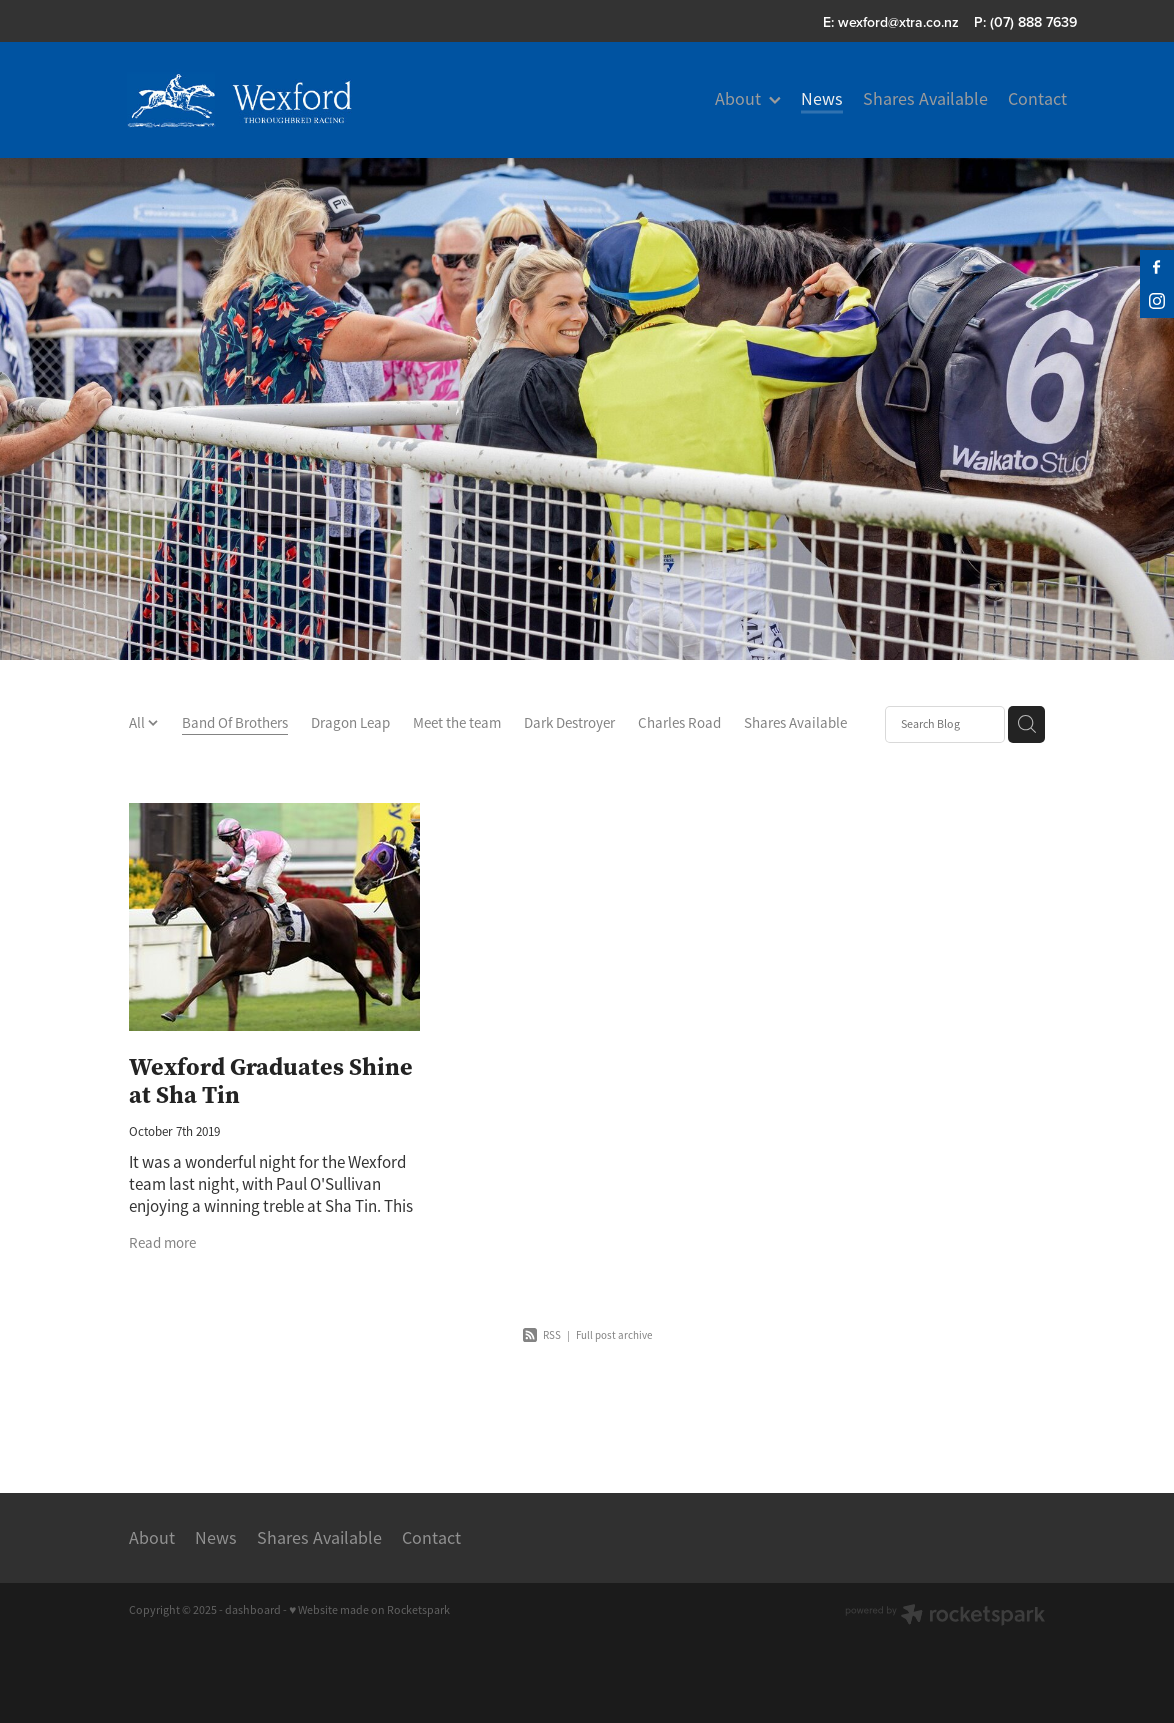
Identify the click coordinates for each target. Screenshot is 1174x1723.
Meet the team (457, 722)
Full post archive (614, 1335)
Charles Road (679, 722)
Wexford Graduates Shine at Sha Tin (271, 1081)
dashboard (253, 1610)
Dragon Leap (350, 722)
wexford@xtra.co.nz (898, 22)
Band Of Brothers (235, 722)
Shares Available (795, 722)
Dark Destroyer (569, 722)
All (138, 722)
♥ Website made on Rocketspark (369, 1610)
